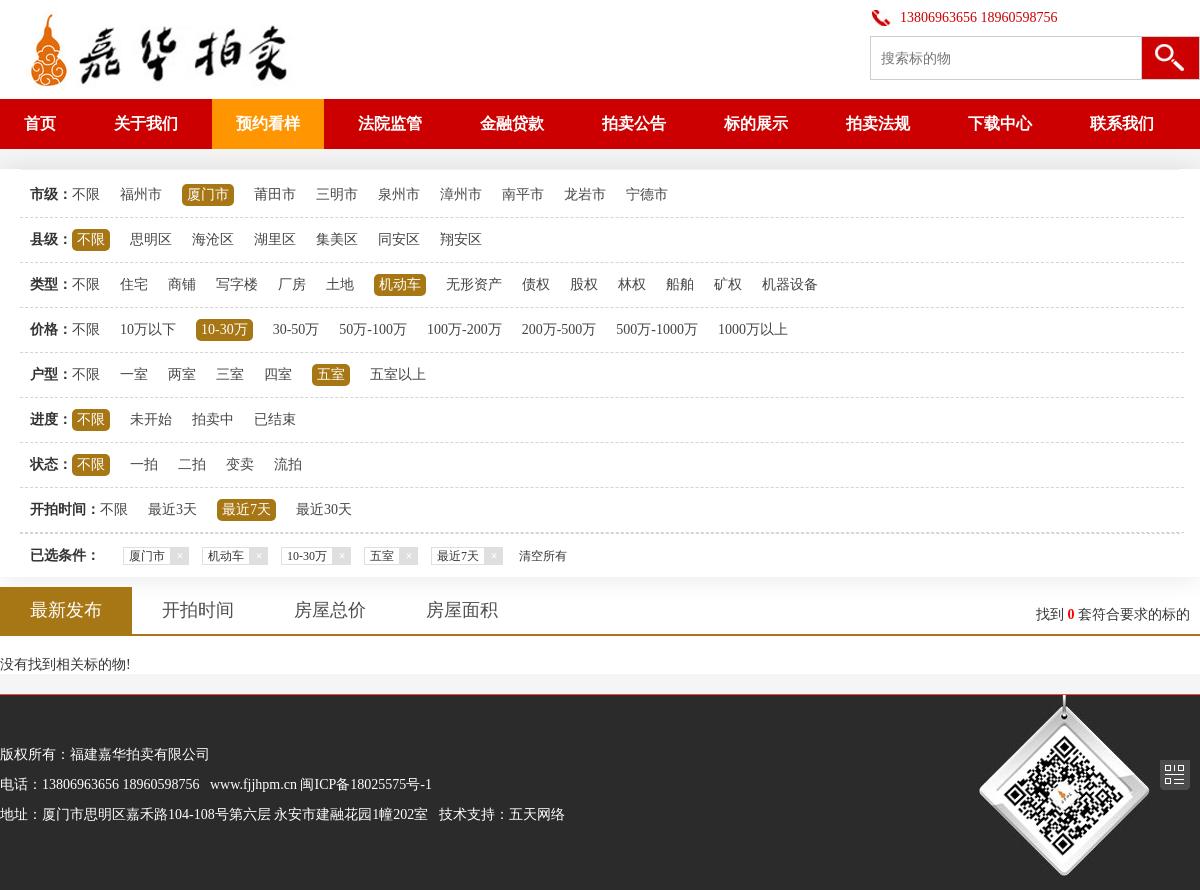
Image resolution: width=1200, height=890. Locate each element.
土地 (340, 284)
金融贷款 (512, 123)
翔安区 (461, 239)
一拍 (144, 464)
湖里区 (275, 239)
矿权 (728, 284)
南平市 (523, 194)
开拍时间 (198, 610)
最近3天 (172, 509)
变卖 (240, 464)
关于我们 (146, 123)
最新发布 (66, 610)
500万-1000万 (657, 329)
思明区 (151, 239)
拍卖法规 (878, 123)
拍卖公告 (634, 123)
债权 (536, 284)
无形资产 (474, 284)
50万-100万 (373, 329)
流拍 (288, 464)
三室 (230, 374)
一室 (134, 374)
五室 (331, 374)
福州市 (141, 194)
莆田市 (275, 194)
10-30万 (224, 329)
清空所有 (543, 556)
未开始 (151, 419)
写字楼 (237, 284)
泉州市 (399, 194)
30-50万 (296, 329)
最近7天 (246, 509)
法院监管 (390, 123)
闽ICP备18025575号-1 (365, 784)
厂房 (292, 284)
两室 (182, 374)
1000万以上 (753, 329)
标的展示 (756, 123)
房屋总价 (330, 610)
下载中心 (1000, 123)
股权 (584, 284)
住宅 (134, 284)
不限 (86, 194)
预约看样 (268, 123)
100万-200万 (464, 329)
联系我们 (1122, 123)
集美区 (337, 239)
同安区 (399, 239)
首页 (40, 123)
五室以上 (398, 374)
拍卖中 (213, 419)
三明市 (337, 194)
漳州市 (461, 194)
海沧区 (213, 239)
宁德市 (647, 194)
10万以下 (148, 329)
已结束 (275, 419)
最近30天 (324, 509)
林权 (632, 284)
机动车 (400, 284)
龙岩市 (585, 194)
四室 (278, 374)
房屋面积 (462, 610)
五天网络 (537, 814)
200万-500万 (559, 329)
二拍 (192, 464)
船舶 (680, 284)
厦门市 (208, 194)
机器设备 (790, 284)
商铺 (182, 284)
